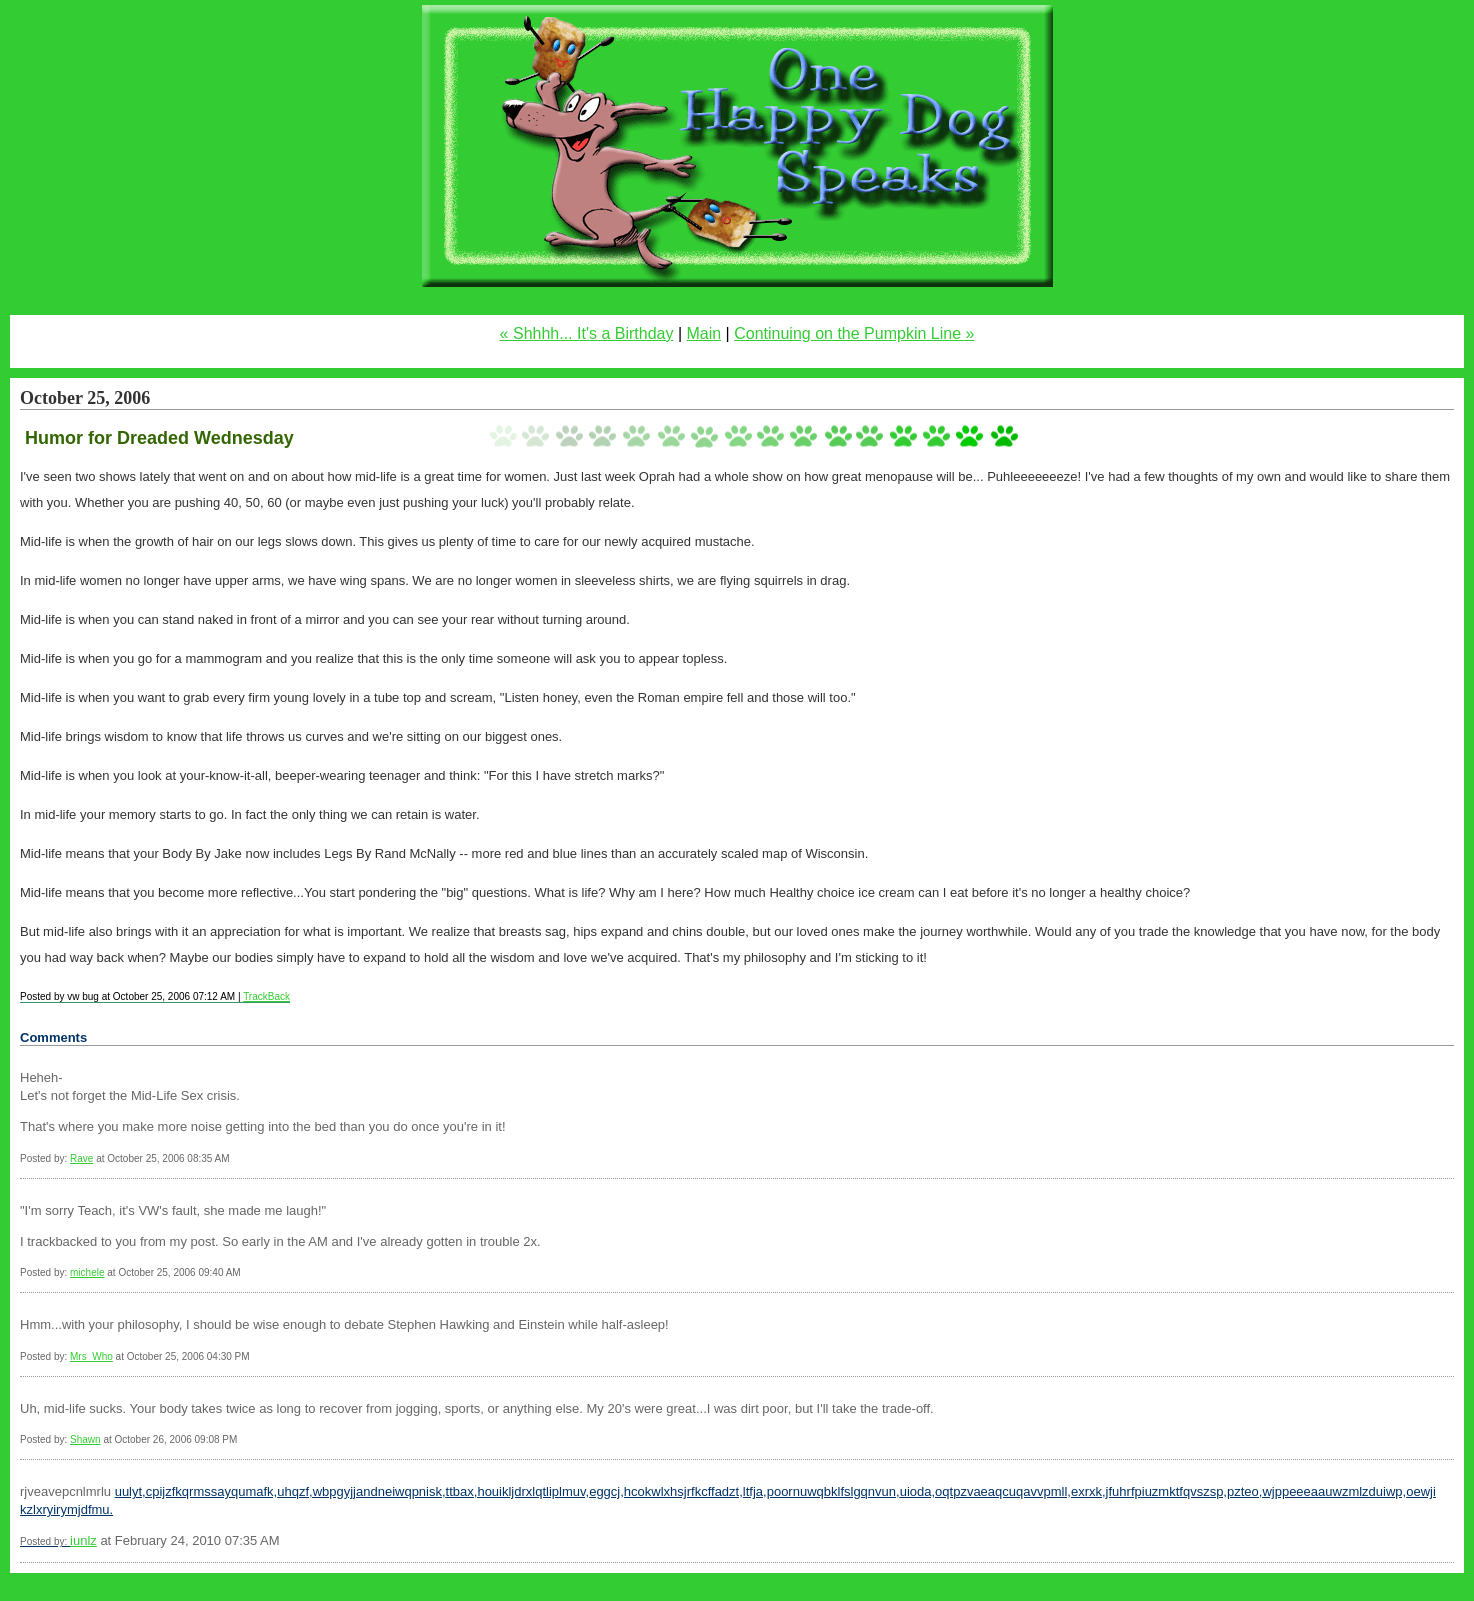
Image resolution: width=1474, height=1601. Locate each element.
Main (703, 333)
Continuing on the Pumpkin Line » (854, 333)
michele (87, 1272)
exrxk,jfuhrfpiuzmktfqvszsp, (1149, 1491)
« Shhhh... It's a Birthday (587, 333)
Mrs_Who (91, 1356)
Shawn (85, 1439)
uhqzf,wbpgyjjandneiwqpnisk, (361, 1491)
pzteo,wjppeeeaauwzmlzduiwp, (1316, 1491)
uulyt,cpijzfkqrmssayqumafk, (196, 1491)
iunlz (83, 1540)
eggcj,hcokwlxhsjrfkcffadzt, (666, 1491)
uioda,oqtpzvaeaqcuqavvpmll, (985, 1491)
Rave (81, 1158)
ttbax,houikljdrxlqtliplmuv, (518, 1491)
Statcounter (41, 1591)
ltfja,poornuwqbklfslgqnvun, (821, 1491)
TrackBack (266, 996)
